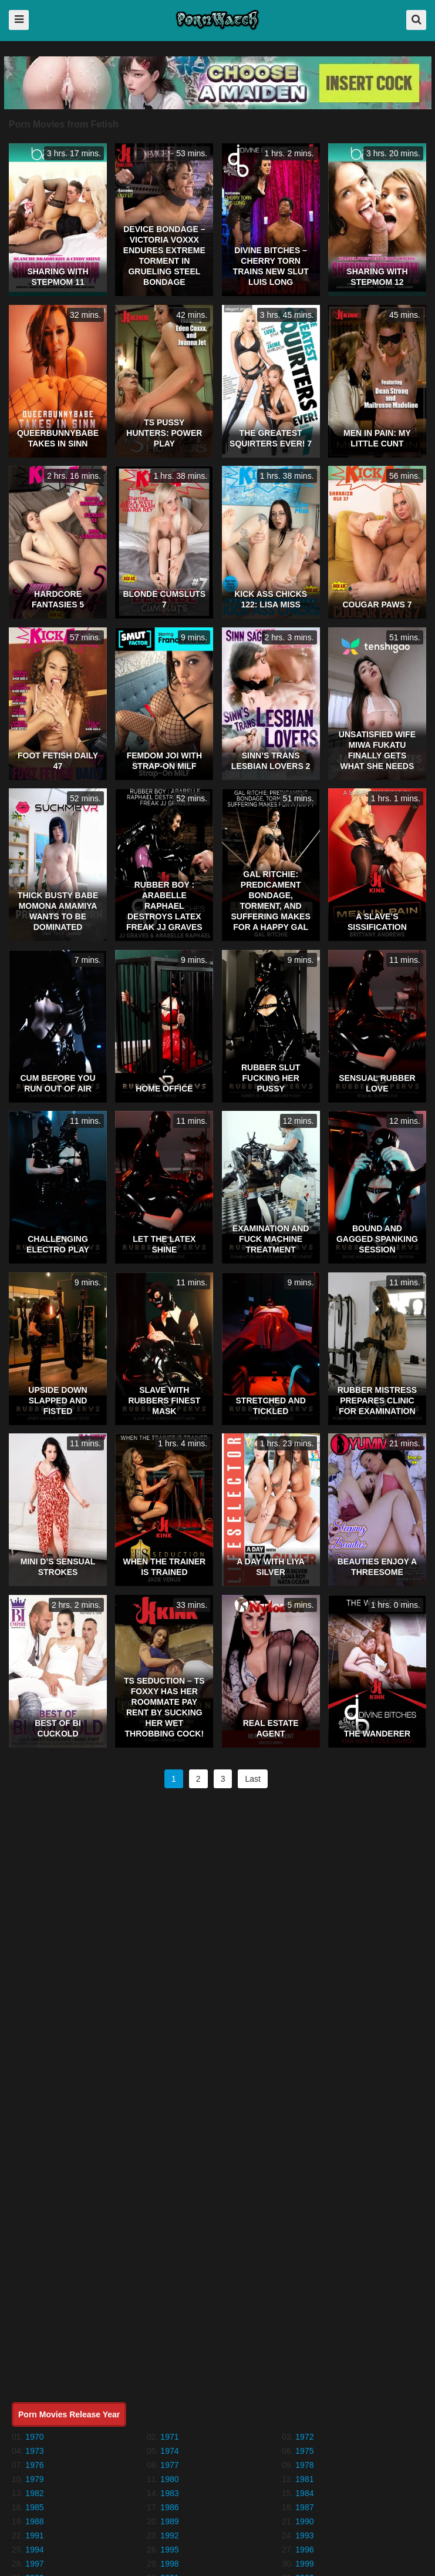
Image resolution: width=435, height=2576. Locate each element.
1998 (169, 2563)
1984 (304, 2493)
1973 (34, 2451)
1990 (304, 2521)
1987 (304, 2507)
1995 (169, 2549)
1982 (34, 2493)
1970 (34, 2436)
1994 (34, 2549)
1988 (34, 2521)
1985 (34, 2507)
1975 (304, 2451)
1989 (169, 2521)
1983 (169, 2493)
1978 (304, 2465)
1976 (34, 2465)
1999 (304, 2563)
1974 (169, 2451)
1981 (304, 2479)
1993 (304, 2535)
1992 (169, 2535)
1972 (304, 2436)
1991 (34, 2535)
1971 (169, 2436)
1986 (169, 2507)
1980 (169, 2479)
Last (252, 1779)
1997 (34, 2563)
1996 (304, 2549)
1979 (34, 2479)
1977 (169, 2465)
